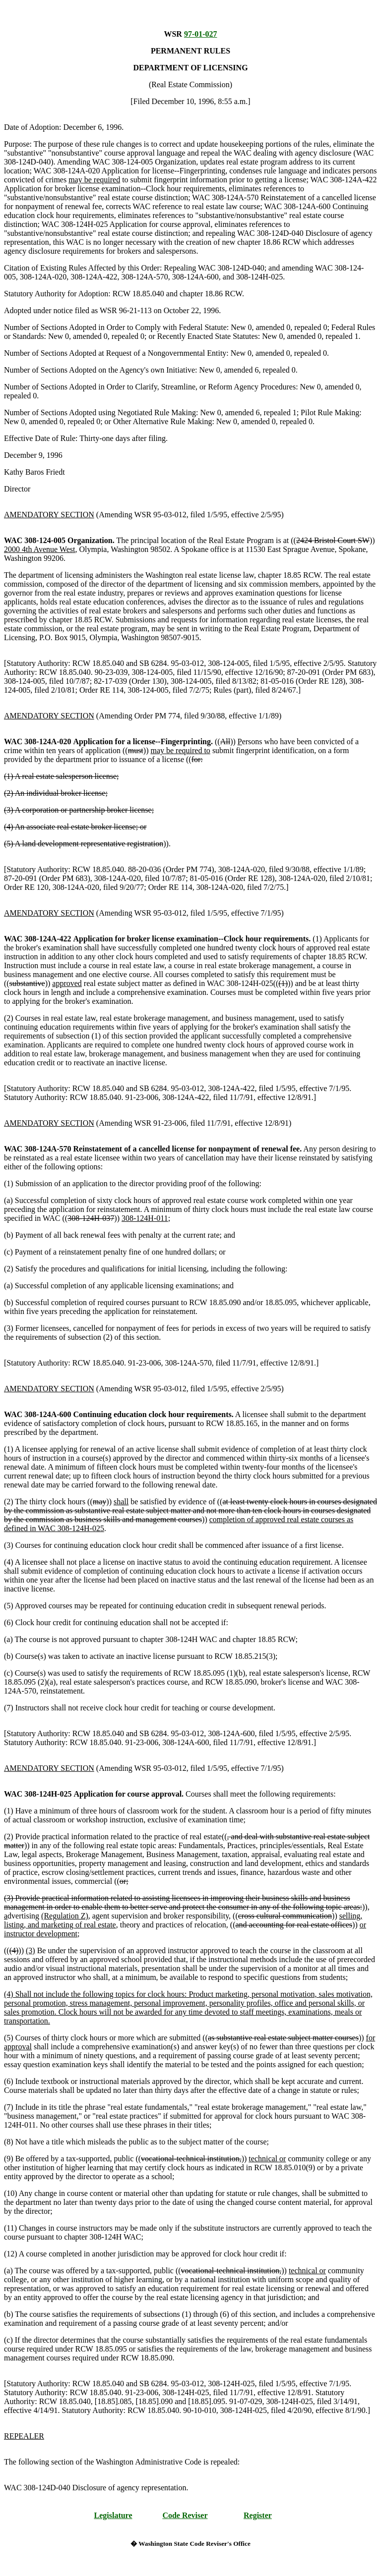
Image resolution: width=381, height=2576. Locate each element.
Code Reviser (184, 2515)
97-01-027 (200, 34)
